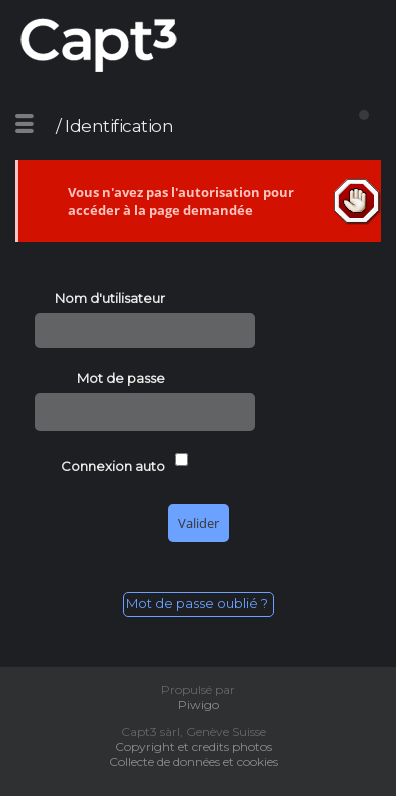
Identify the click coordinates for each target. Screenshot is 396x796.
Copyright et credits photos (198, 746)
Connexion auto (113, 466)
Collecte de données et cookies (198, 761)
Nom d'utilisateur (110, 298)
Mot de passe (121, 378)
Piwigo (198, 704)
